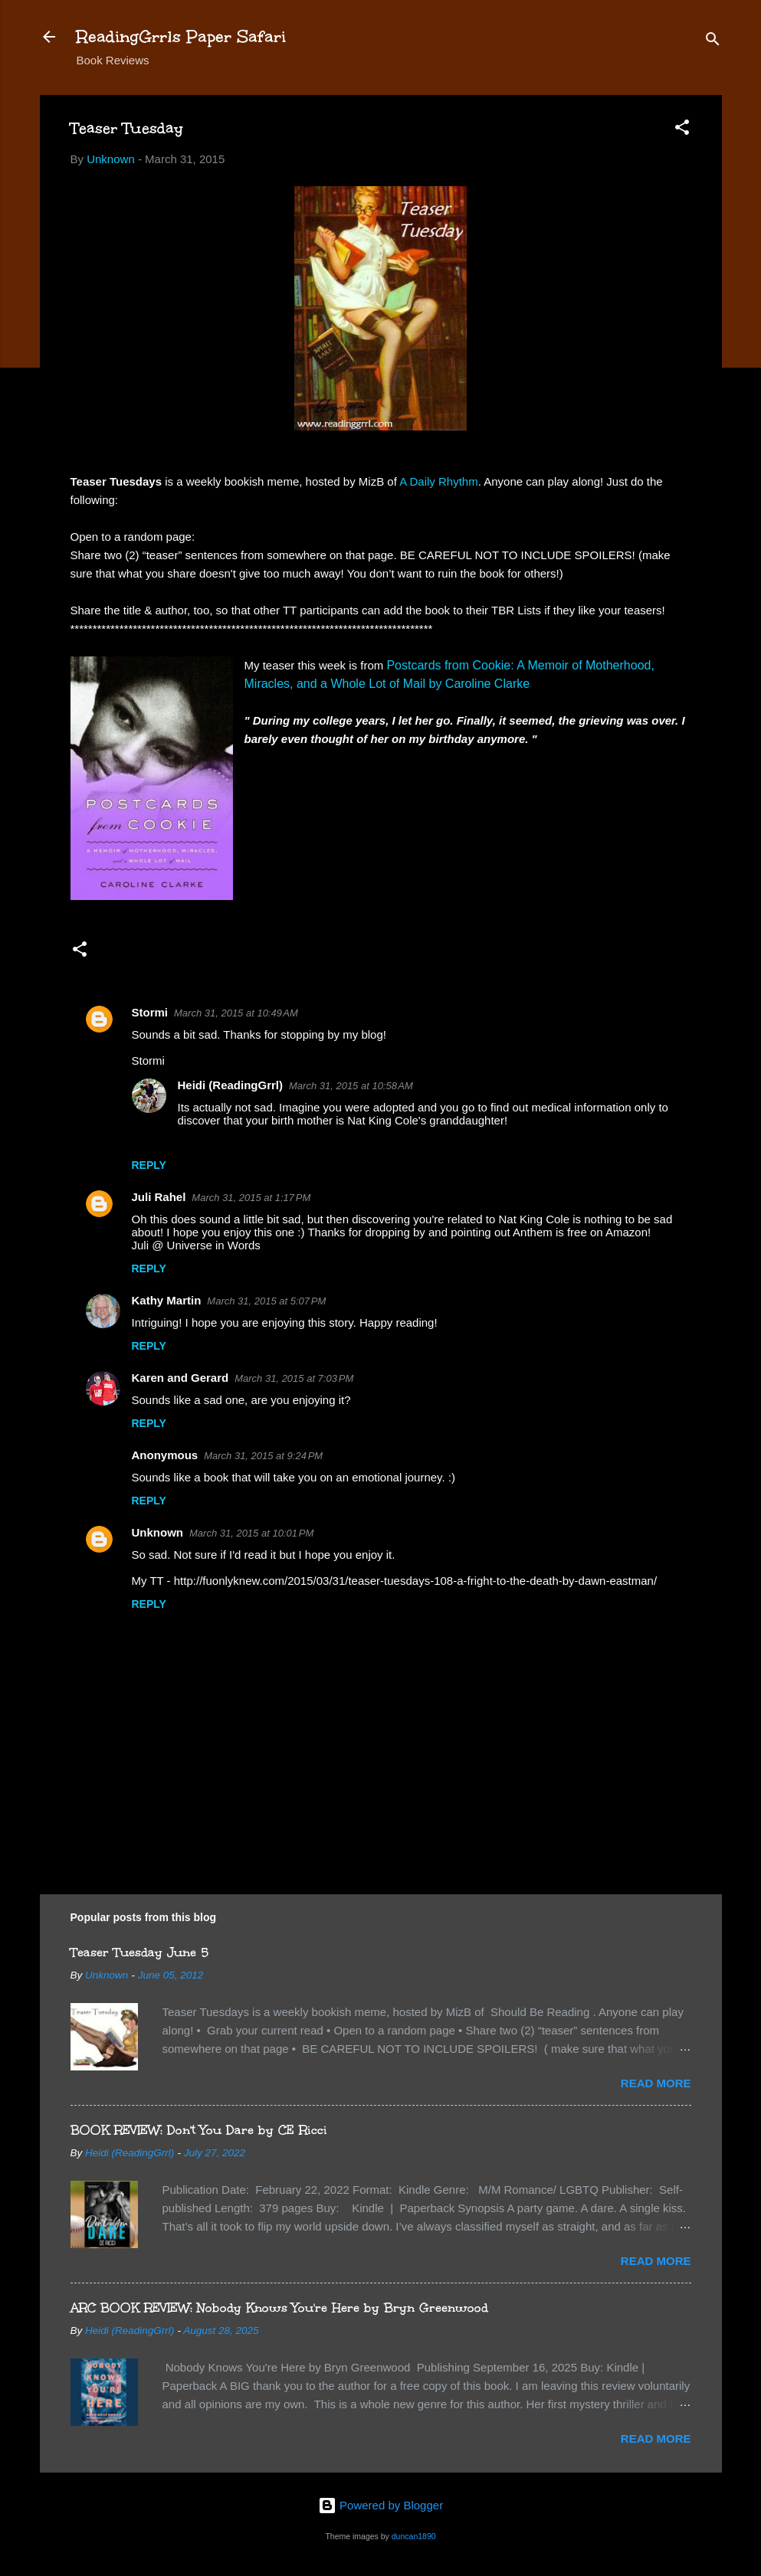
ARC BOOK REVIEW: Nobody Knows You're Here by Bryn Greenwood (279, 2307)
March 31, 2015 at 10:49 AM (236, 1013)
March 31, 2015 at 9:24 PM (263, 1455)
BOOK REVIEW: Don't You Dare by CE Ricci (199, 2130)
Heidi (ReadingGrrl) (231, 1085)
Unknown (158, 1532)
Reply (149, 1165)
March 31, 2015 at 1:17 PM (251, 1197)
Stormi (150, 1012)
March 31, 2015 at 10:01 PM (251, 1533)
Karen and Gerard (180, 1377)
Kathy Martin (167, 1300)
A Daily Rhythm (438, 481)
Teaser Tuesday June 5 (139, 1952)
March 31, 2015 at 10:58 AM (351, 1086)
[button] (682, 130)
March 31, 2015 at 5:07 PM (266, 1301)
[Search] (713, 41)
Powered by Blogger (380, 2505)
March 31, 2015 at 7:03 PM (294, 1378)
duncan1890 (414, 2536)
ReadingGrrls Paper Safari (181, 36)
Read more (656, 2083)
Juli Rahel (159, 1196)
